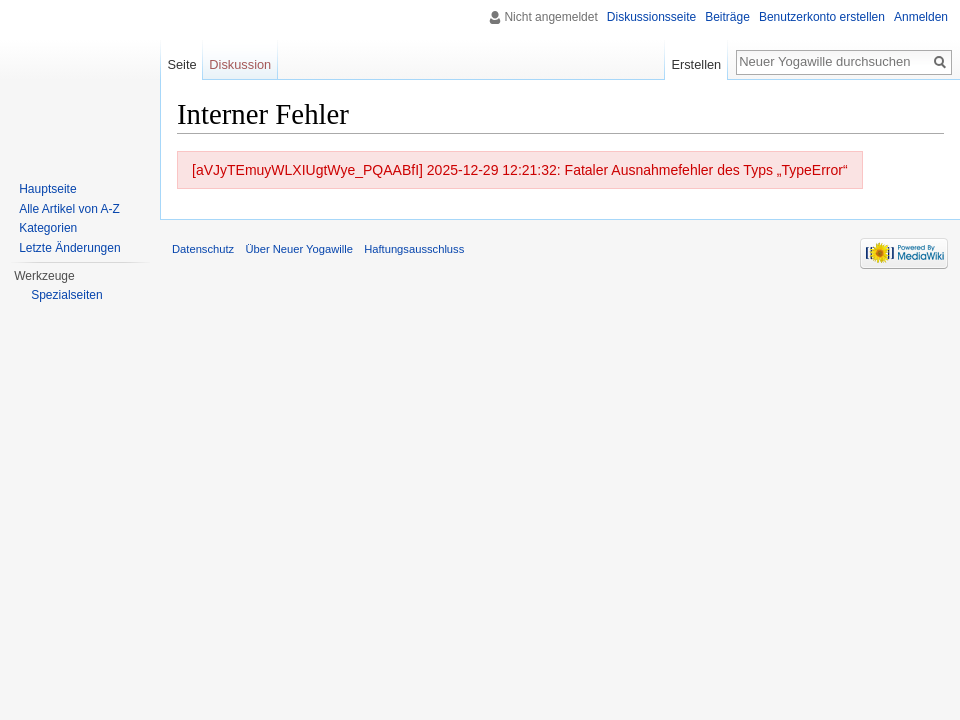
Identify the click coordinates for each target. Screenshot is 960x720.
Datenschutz (203, 249)
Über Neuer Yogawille (299, 249)
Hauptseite (47, 189)
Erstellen (696, 64)
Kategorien (48, 228)
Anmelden (921, 17)
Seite (181, 64)
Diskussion (240, 64)
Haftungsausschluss (414, 249)
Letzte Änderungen (69, 248)
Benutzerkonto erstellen (822, 17)
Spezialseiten (66, 295)
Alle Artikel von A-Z (69, 209)
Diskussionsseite (651, 17)
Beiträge (727, 17)
